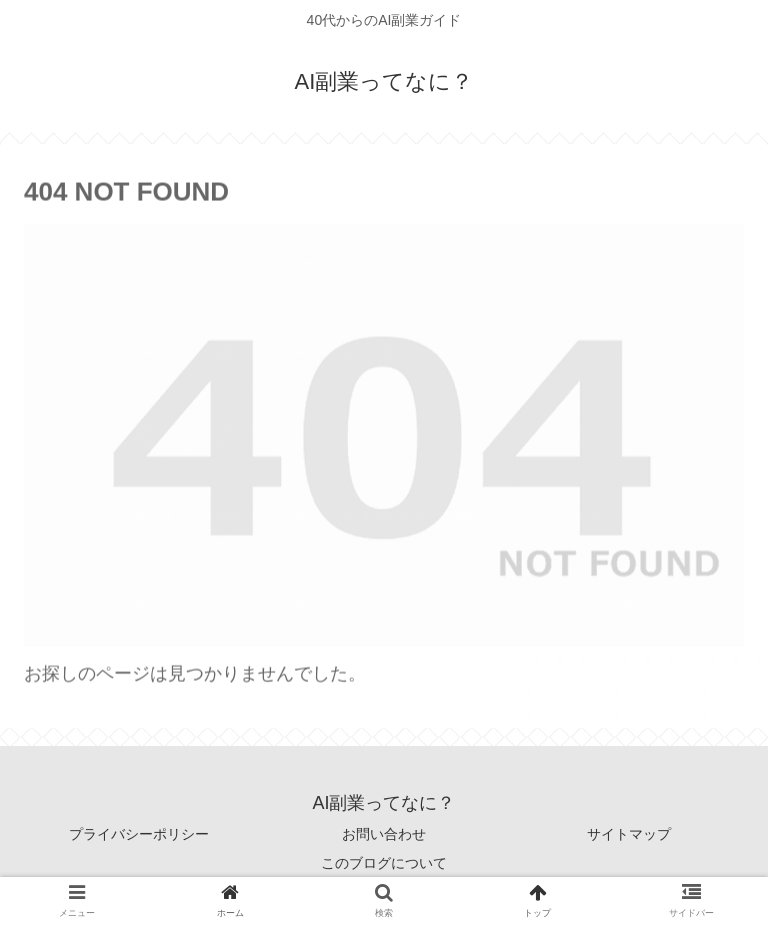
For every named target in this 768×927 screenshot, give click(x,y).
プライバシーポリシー (139, 834)
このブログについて (384, 863)
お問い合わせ (384, 834)
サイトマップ (629, 834)
